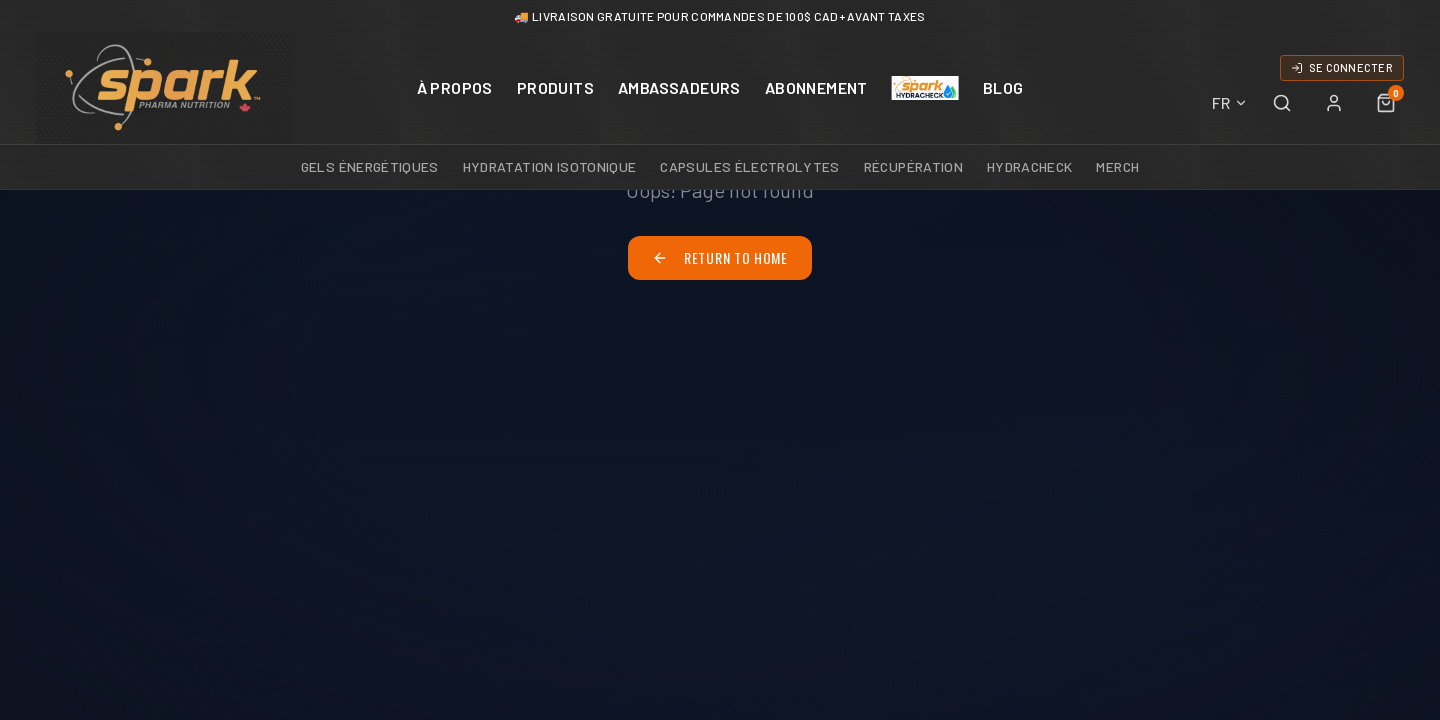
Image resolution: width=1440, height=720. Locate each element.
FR (1230, 102)
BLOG (1003, 87)
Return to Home (720, 257)
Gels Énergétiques (370, 166)
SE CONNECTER (1342, 67)
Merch (1117, 166)
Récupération (913, 166)
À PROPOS (455, 87)
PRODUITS (555, 87)
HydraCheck (1030, 166)
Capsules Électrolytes (749, 166)
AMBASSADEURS (679, 87)
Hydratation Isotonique (550, 166)
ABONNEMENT (816, 87)
